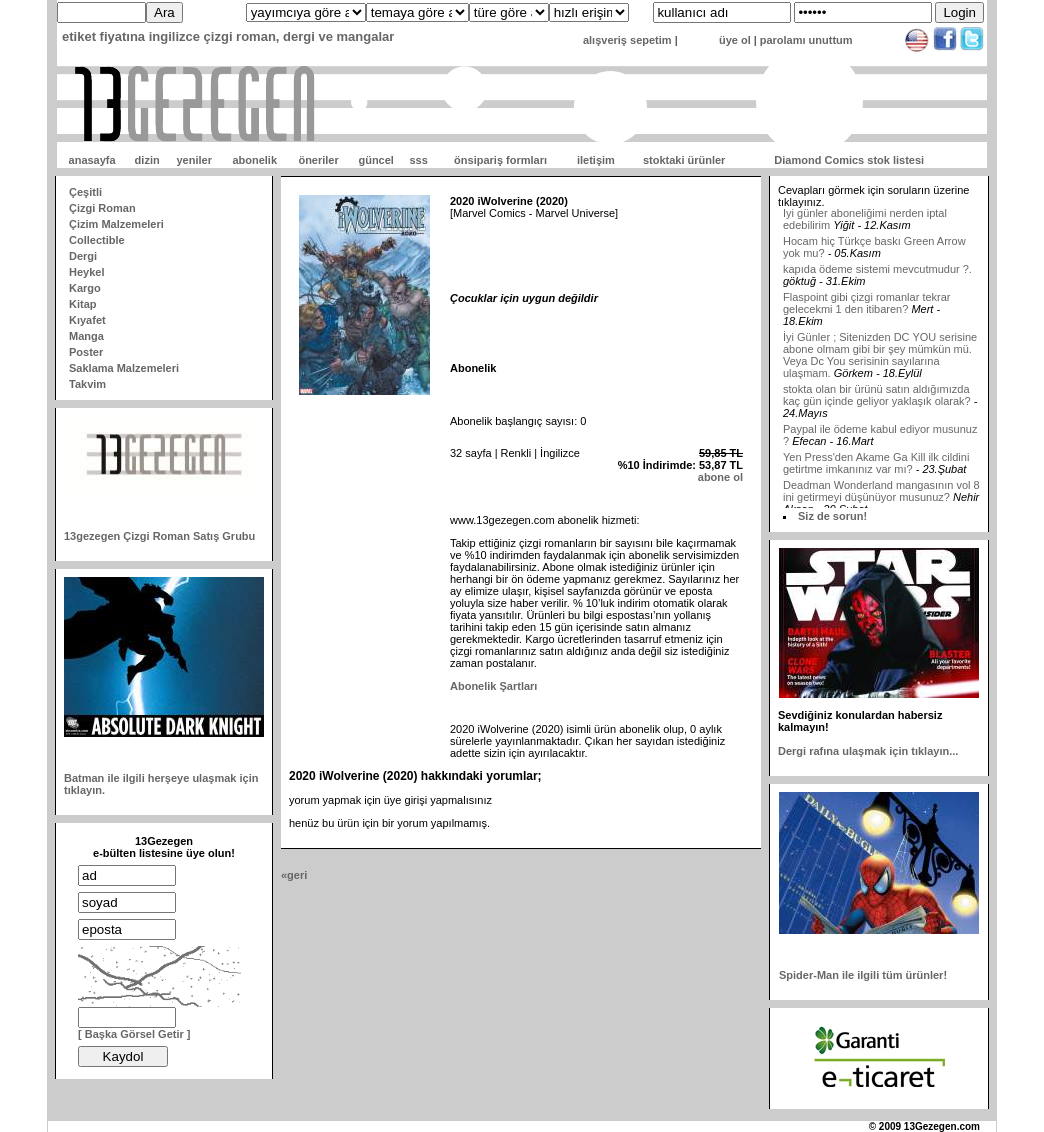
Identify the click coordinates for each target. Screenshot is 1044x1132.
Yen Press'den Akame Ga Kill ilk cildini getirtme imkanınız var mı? (876, 468)
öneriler (318, 160)
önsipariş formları (500, 160)
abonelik (254, 160)
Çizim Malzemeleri (116, 224)
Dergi (83, 256)
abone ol (720, 477)
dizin (147, 160)
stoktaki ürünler (684, 160)
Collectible (97, 240)
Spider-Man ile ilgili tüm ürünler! (863, 975)
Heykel (86, 272)
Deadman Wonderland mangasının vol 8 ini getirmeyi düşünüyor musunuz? (881, 496)
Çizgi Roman (102, 208)
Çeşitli (85, 192)
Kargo (85, 288)
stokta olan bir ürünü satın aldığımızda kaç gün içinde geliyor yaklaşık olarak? (877, 400)
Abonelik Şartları (493, 686)
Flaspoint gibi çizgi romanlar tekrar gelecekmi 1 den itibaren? (867, 308)
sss (418, 160)
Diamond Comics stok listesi (849, 160)
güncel (375, 160)
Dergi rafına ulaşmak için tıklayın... (868, 751)
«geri (294, 875)
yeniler (193, 160)
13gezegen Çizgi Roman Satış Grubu (159, 536)
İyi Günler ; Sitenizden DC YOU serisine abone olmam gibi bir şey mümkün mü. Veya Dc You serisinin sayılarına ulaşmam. (880, 360)
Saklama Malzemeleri (124, 368)
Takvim (87, 384)
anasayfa (92, 160)
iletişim (596, 160)
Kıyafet (87, 320)
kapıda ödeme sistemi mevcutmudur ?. (877, 274)
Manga (86, 336)
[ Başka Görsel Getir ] (134, 1034)
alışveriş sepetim (627, 40)
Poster (86, 352)
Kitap (83, 304)
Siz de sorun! (832, 516)
